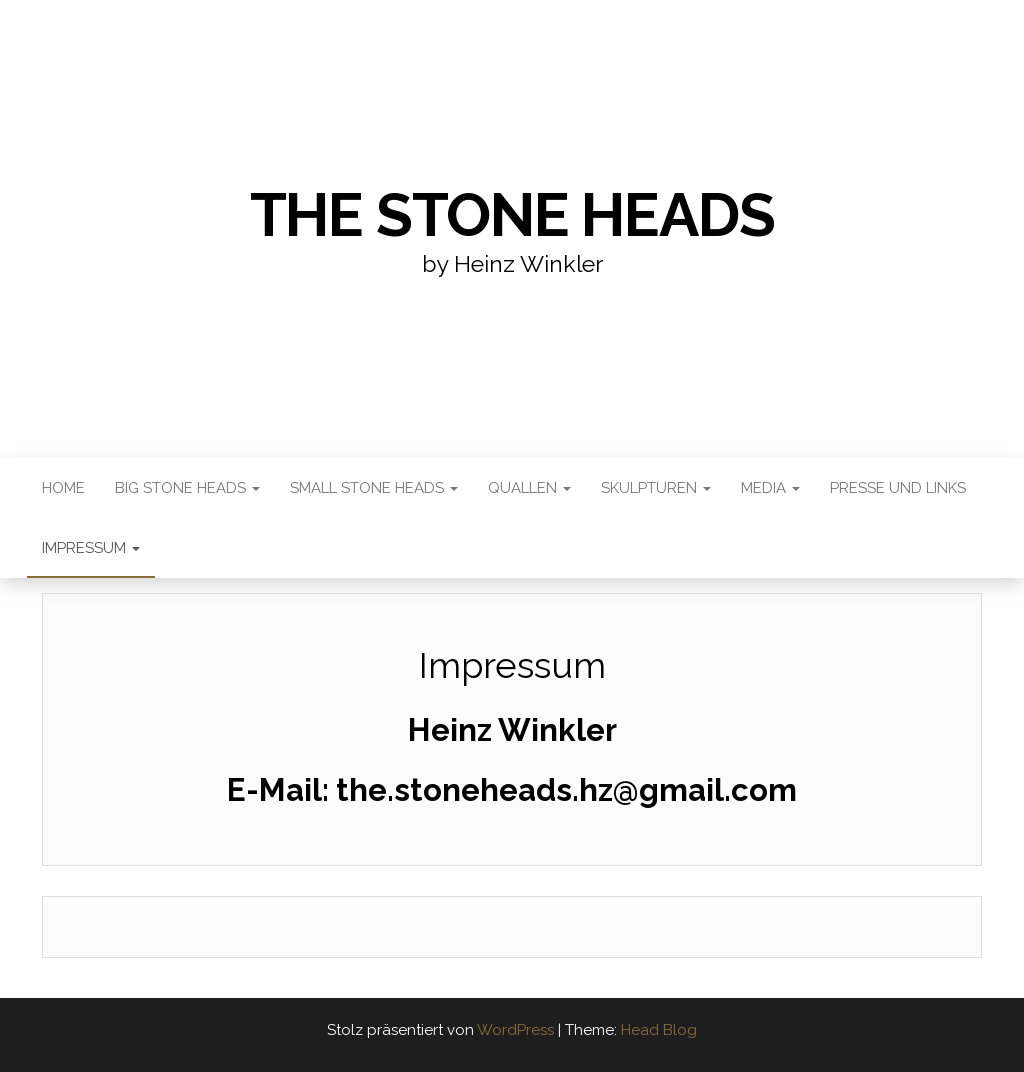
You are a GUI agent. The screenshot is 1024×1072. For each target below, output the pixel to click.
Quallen (529, 488)
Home (63, 488)
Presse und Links (898, 488)
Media (770, 488)
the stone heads (512, 215)
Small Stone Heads (374, 488)
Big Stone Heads (187, 488)
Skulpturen (656, 488)
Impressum (91, 548)
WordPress (515, 1030)
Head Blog (659, 1030)
